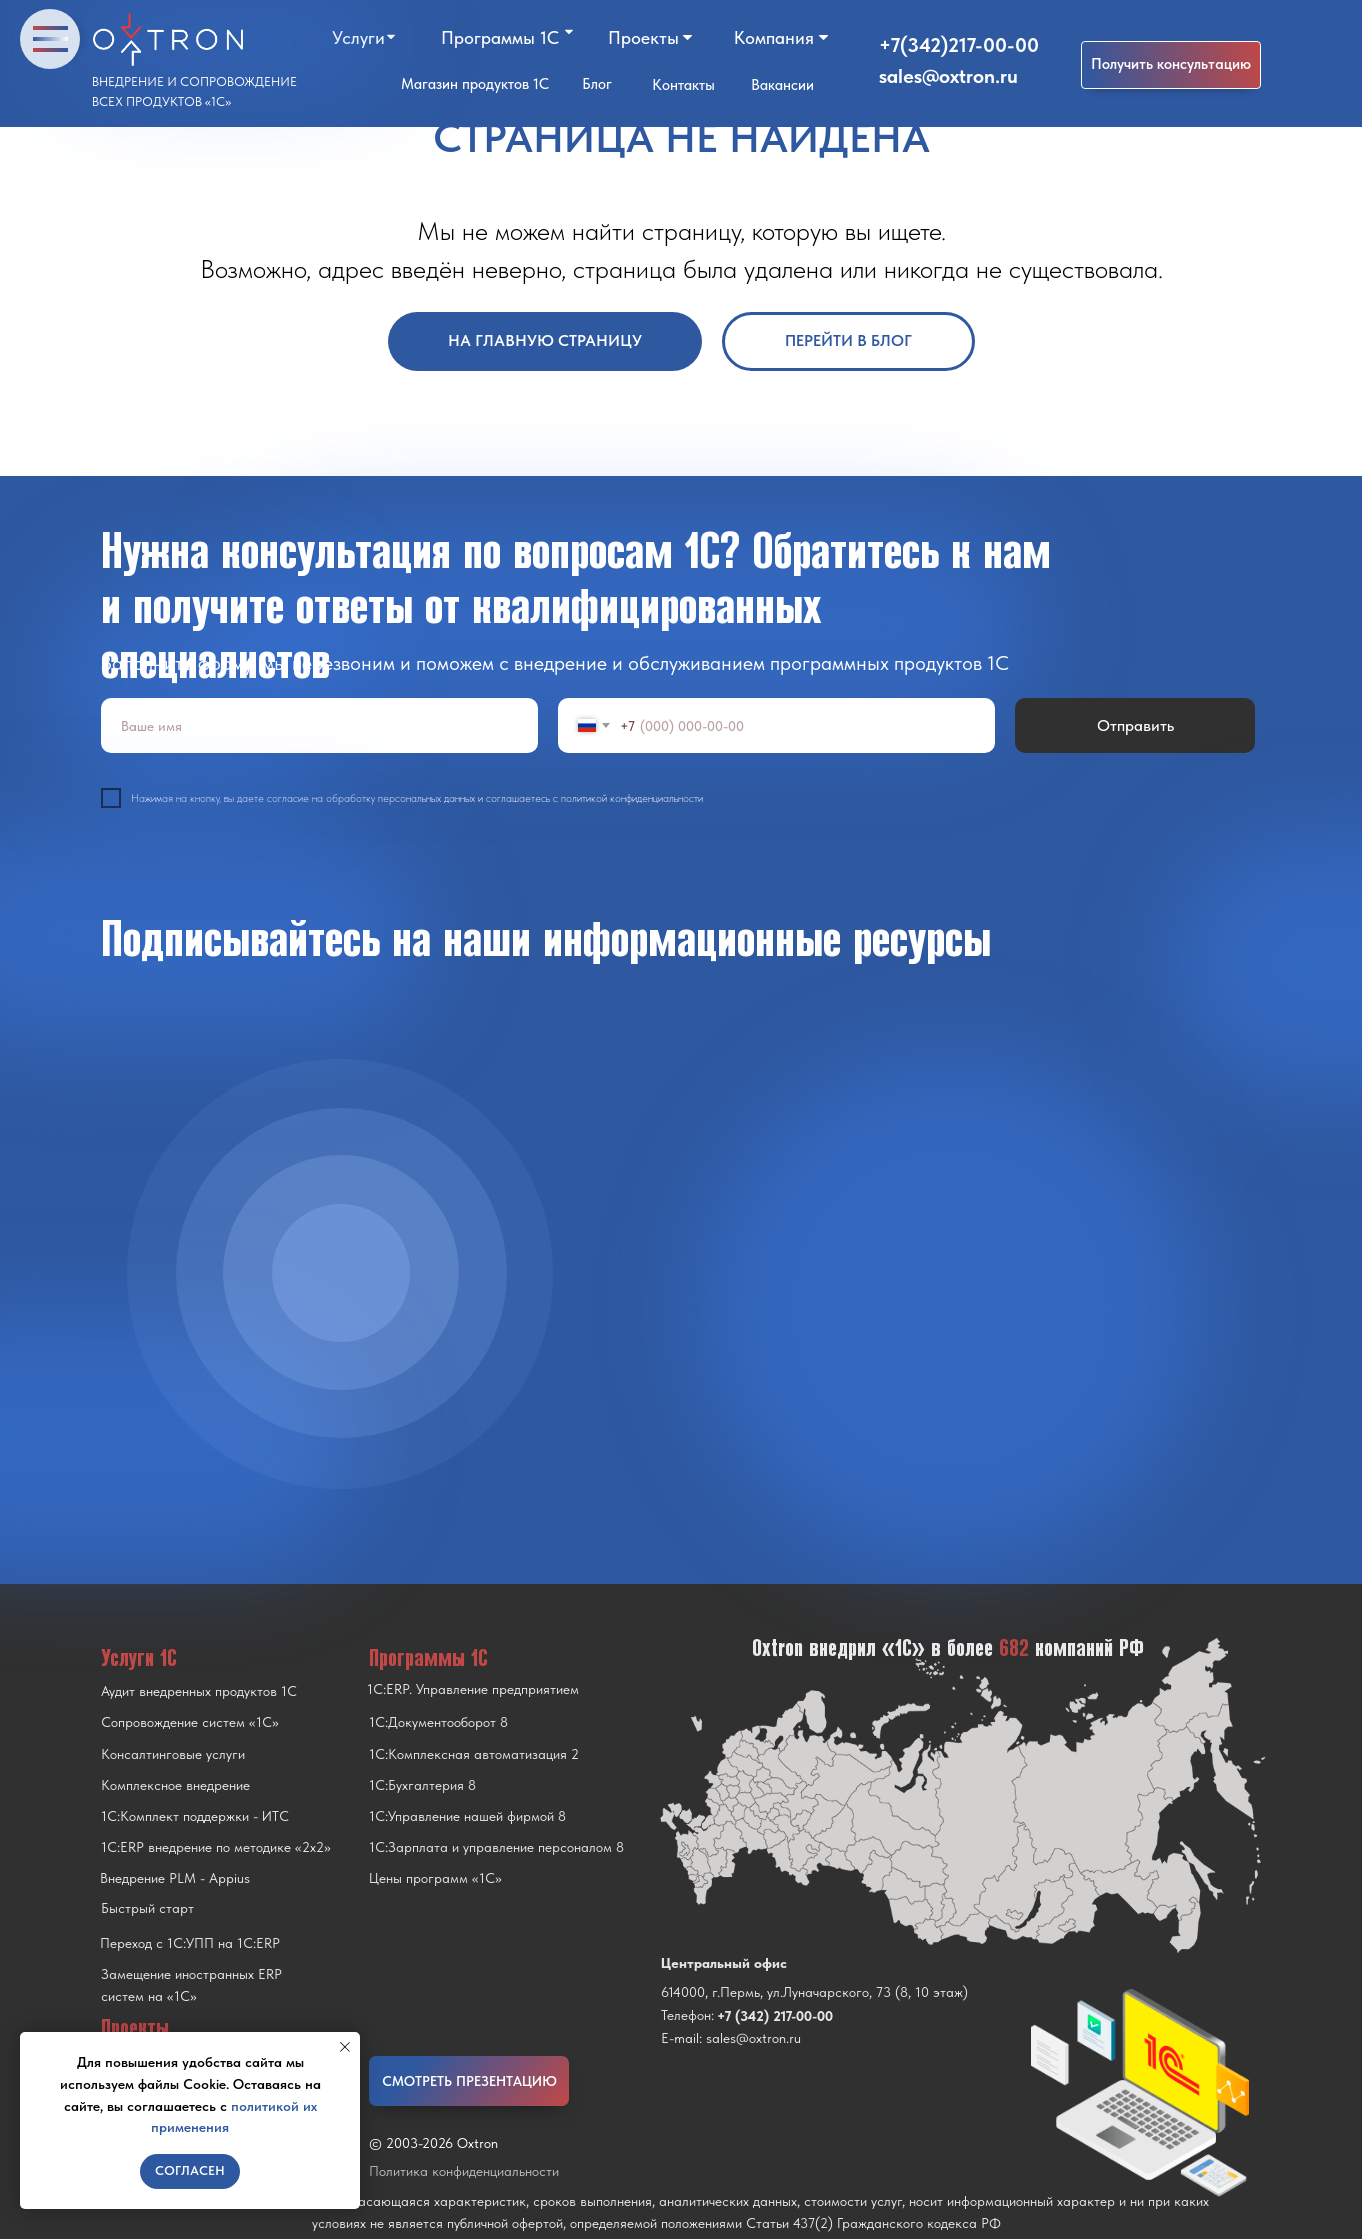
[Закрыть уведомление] (345, 2047)
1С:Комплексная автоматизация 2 (474, 1754)
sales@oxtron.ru (948, 76)
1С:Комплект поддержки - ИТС (195, 1816)
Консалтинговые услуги (173, 1754)
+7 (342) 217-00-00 (775, 2016)
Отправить (1135, 725)
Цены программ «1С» (435, 1878)
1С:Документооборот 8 (438, 1722)
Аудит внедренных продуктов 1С (199, 1691)
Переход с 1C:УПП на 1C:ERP (190, 1943)
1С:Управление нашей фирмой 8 (467, 1816)
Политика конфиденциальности (464, 2171)
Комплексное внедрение (175, 1785)
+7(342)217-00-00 (959, 45)
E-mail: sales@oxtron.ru (731, 2038)
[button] (1171, 65)
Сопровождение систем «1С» (190, 1722)
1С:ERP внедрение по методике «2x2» (216, 1847)
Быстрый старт (147, 1908)
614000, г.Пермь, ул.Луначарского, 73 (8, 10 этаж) (814, 1992)
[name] (319, 725)
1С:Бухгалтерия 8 (422, 1785)
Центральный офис (724, 1963)
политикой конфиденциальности (632, 798)
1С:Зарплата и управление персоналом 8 (496, 1847)
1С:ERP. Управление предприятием (473, 1689)
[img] (341, 1273)
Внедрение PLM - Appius (175, 1878)
